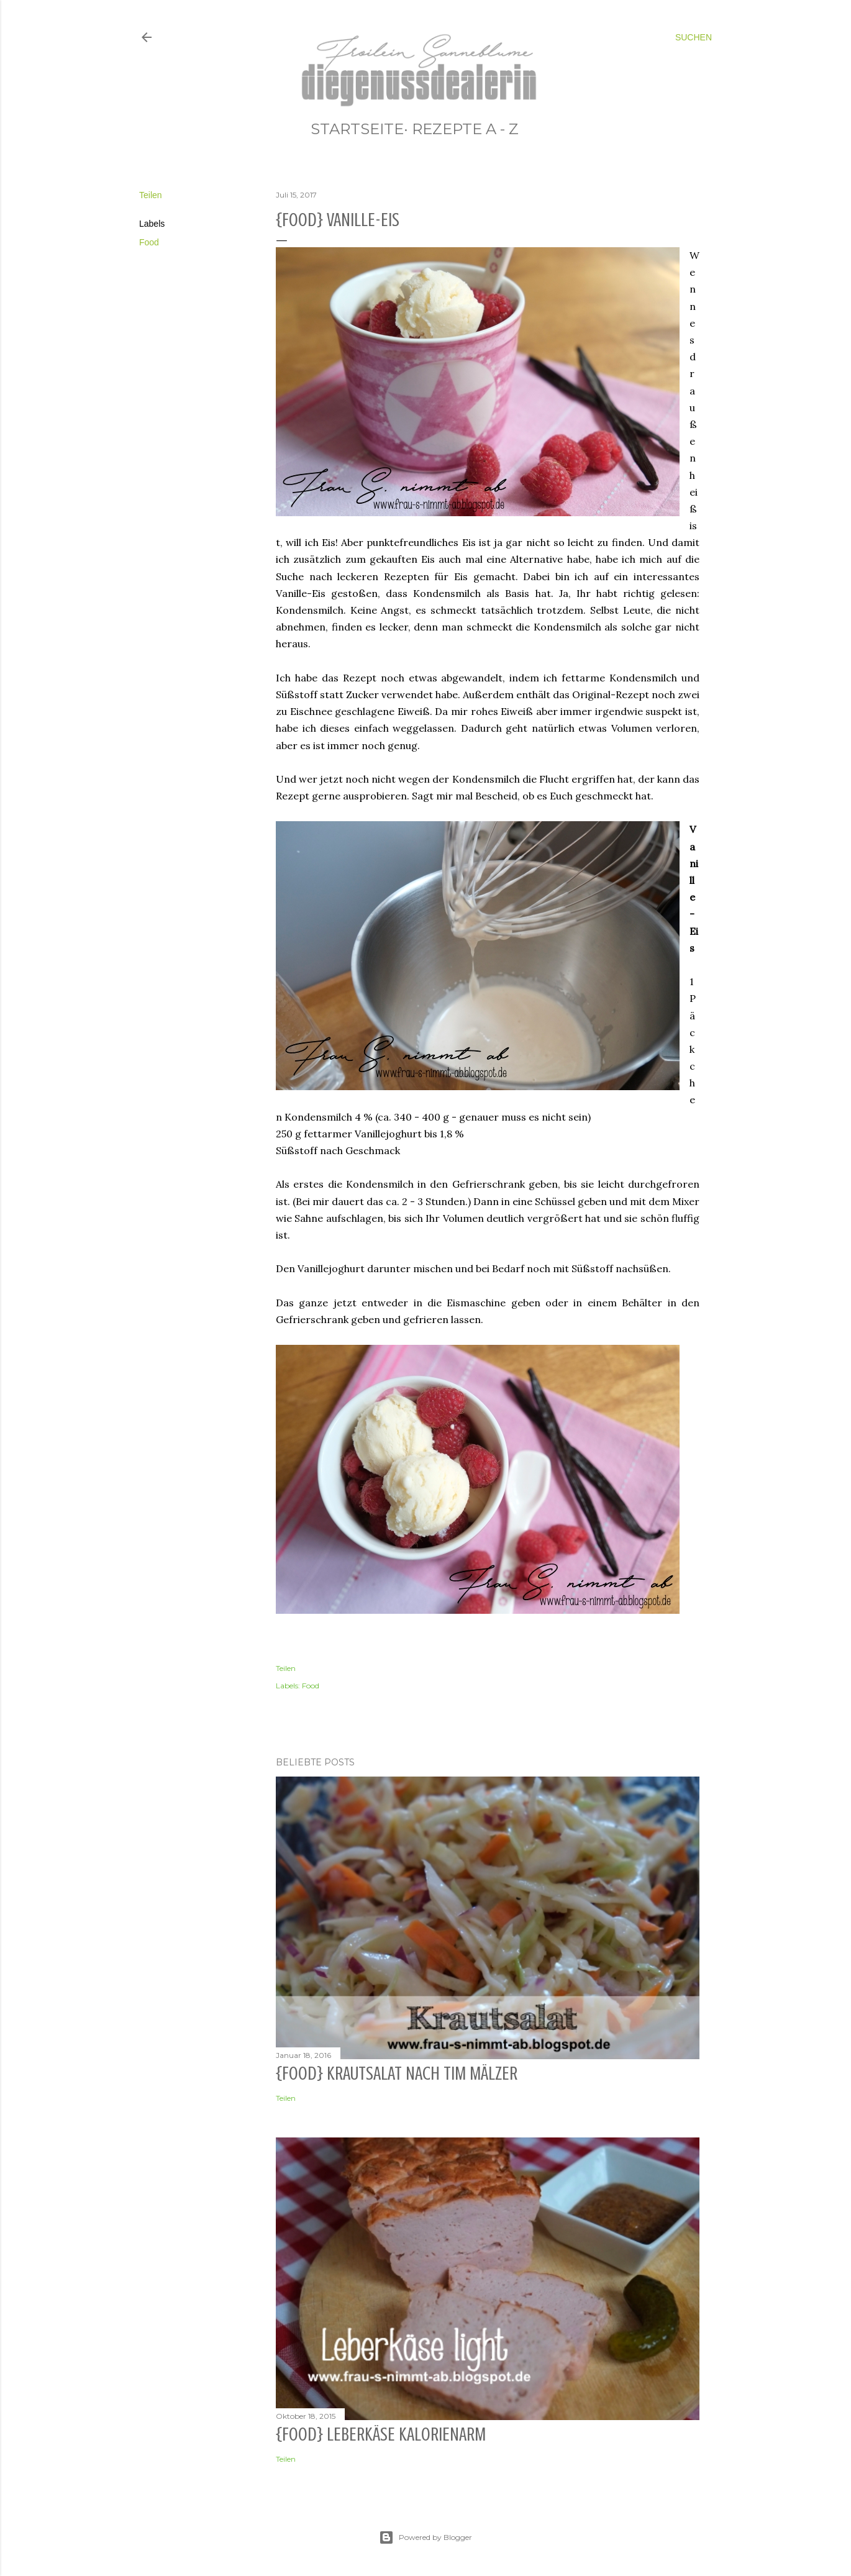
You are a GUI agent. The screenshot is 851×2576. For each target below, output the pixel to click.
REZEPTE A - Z (465, 129)
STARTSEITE (357, 129)
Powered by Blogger (425, 2537)
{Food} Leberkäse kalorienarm (381, 2434)
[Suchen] (693, 37)
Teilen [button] (150, 195)
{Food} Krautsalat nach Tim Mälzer (396, 2073)
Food (149, 242)
